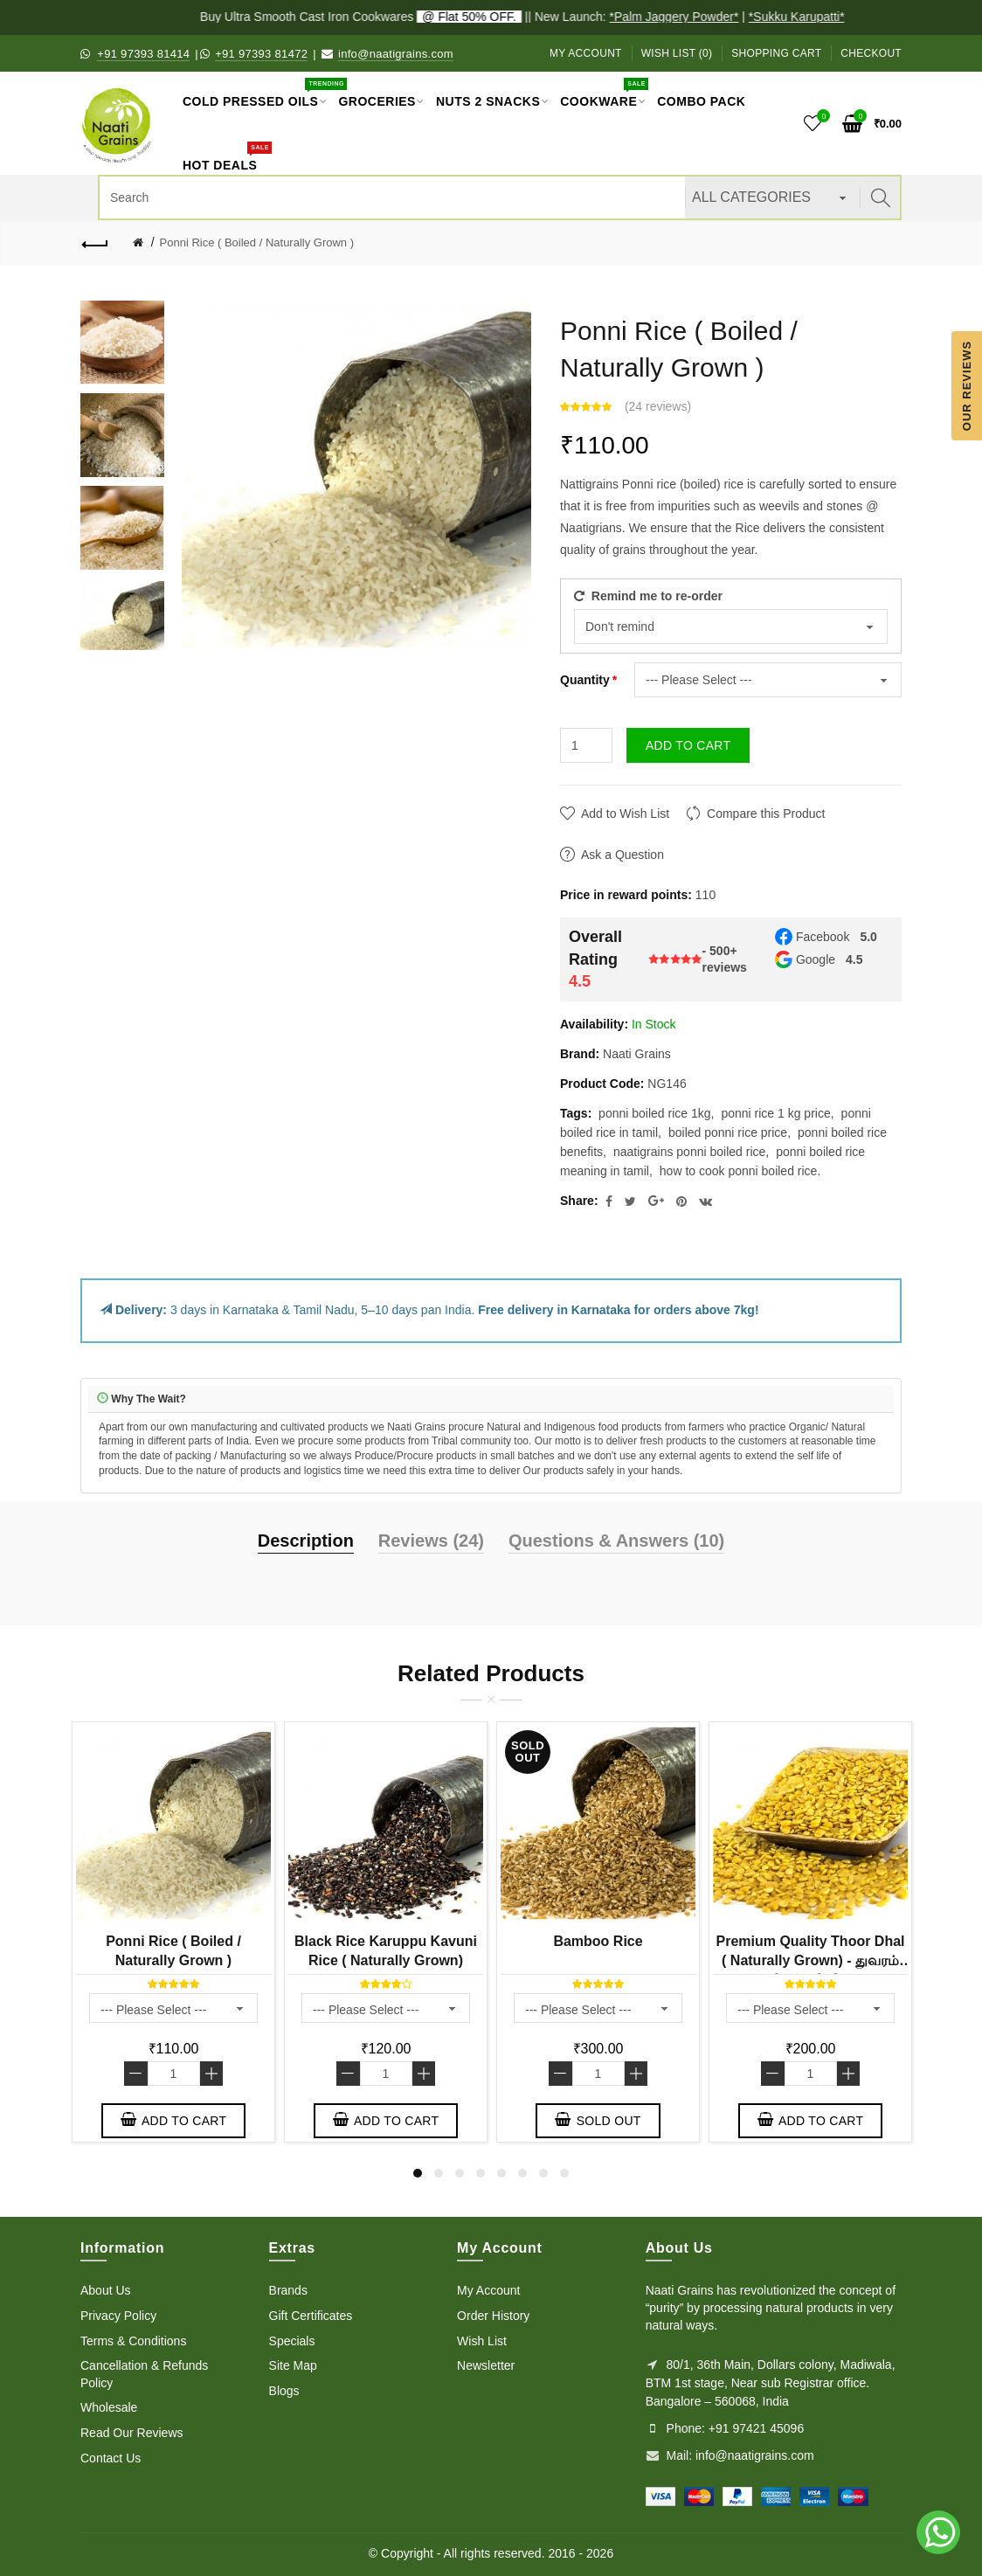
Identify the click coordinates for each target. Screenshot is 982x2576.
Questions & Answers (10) (616, 1540)
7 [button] (543, 2173)
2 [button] (438, 2173)
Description (306, 1540)
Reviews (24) (431, 1540)
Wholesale (108, 2407)
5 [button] (501, 2173)
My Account (586, 53)
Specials (292, 2341)
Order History (493, 2316)
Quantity (585, 680)
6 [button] (522, 2173)
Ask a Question (622, 855)
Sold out (597, 2120)
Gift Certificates (311, 2316)
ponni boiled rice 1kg (654, 1113)
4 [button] (480, 2173)
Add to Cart (688, 745)
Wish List (482, 2341)
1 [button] (417, 2173)
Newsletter (486, 2365)
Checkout (871, 53)
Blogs (284, 2391)
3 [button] (459, 2173)
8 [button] (564, 2173)
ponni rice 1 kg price (775, 1113)
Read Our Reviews (131, 2433)
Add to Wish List (625, 814)
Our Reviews (966, 385)
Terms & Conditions (133, 2341)
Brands (288, 2290)
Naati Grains (637, 1054)
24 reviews (658, 406)
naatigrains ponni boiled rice (689, 1152)
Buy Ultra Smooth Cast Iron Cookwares (377, 16)
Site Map (293, 2365)
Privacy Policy (118, 2316)
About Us (105, 2290)
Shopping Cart (776, 53)
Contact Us (110, 2458)
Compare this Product (766, 814)
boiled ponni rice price (727, 1132)
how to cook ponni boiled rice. (740, 1171)
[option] (122, 342)
